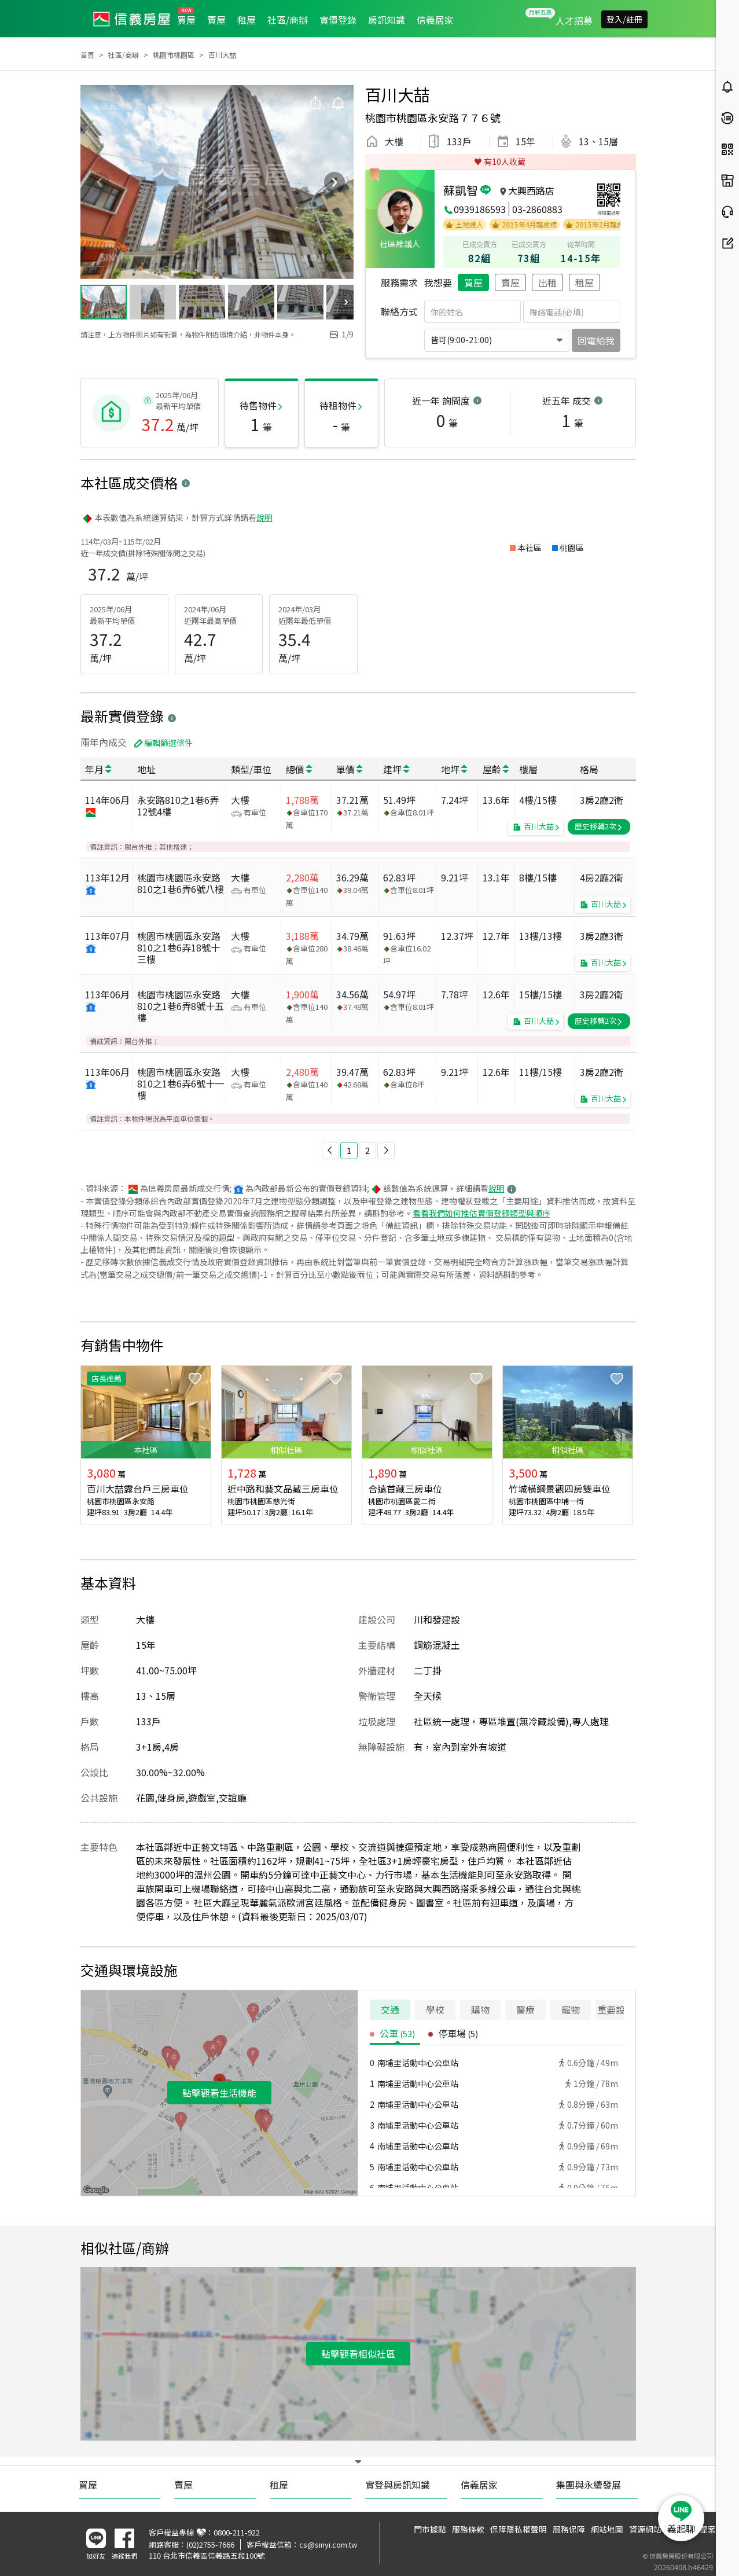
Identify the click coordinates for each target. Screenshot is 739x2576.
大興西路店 (531, 190)
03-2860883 (537, 209)
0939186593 (480, 209)
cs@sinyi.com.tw (328, 2544)
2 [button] (367, 1150)
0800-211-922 (237, 2532)
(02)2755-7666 (210, 2544)
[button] (330, 1150)
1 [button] (349, 1150)
